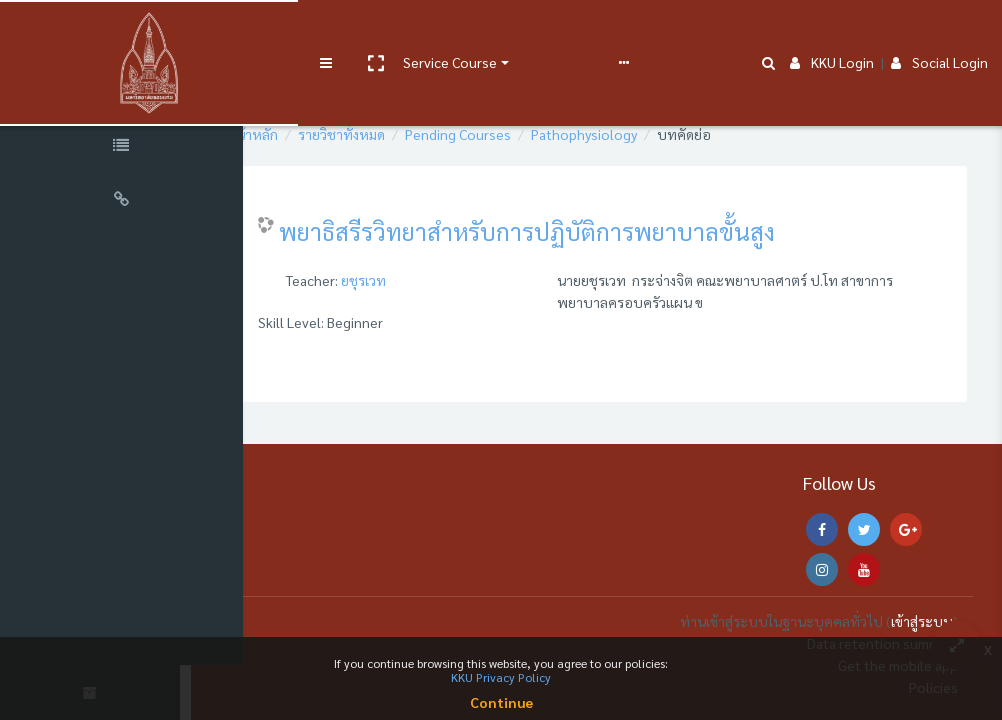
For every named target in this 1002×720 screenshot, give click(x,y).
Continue (501, 702)
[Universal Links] (130, 202)
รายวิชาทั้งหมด (410, 134)
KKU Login (832, 32)
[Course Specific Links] (130, 148)
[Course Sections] (130, 94)
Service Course (412, 32)
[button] (337, 33)
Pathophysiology (653, 134)
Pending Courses (527, 134)
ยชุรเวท (432, 280)
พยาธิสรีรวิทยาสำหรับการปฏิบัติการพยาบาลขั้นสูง (596, 231)
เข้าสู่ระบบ (922, 621)
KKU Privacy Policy (501, 677)
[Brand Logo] (130, 33)
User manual (523, 32)
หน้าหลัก (321, 134)
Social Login (939, 32)
